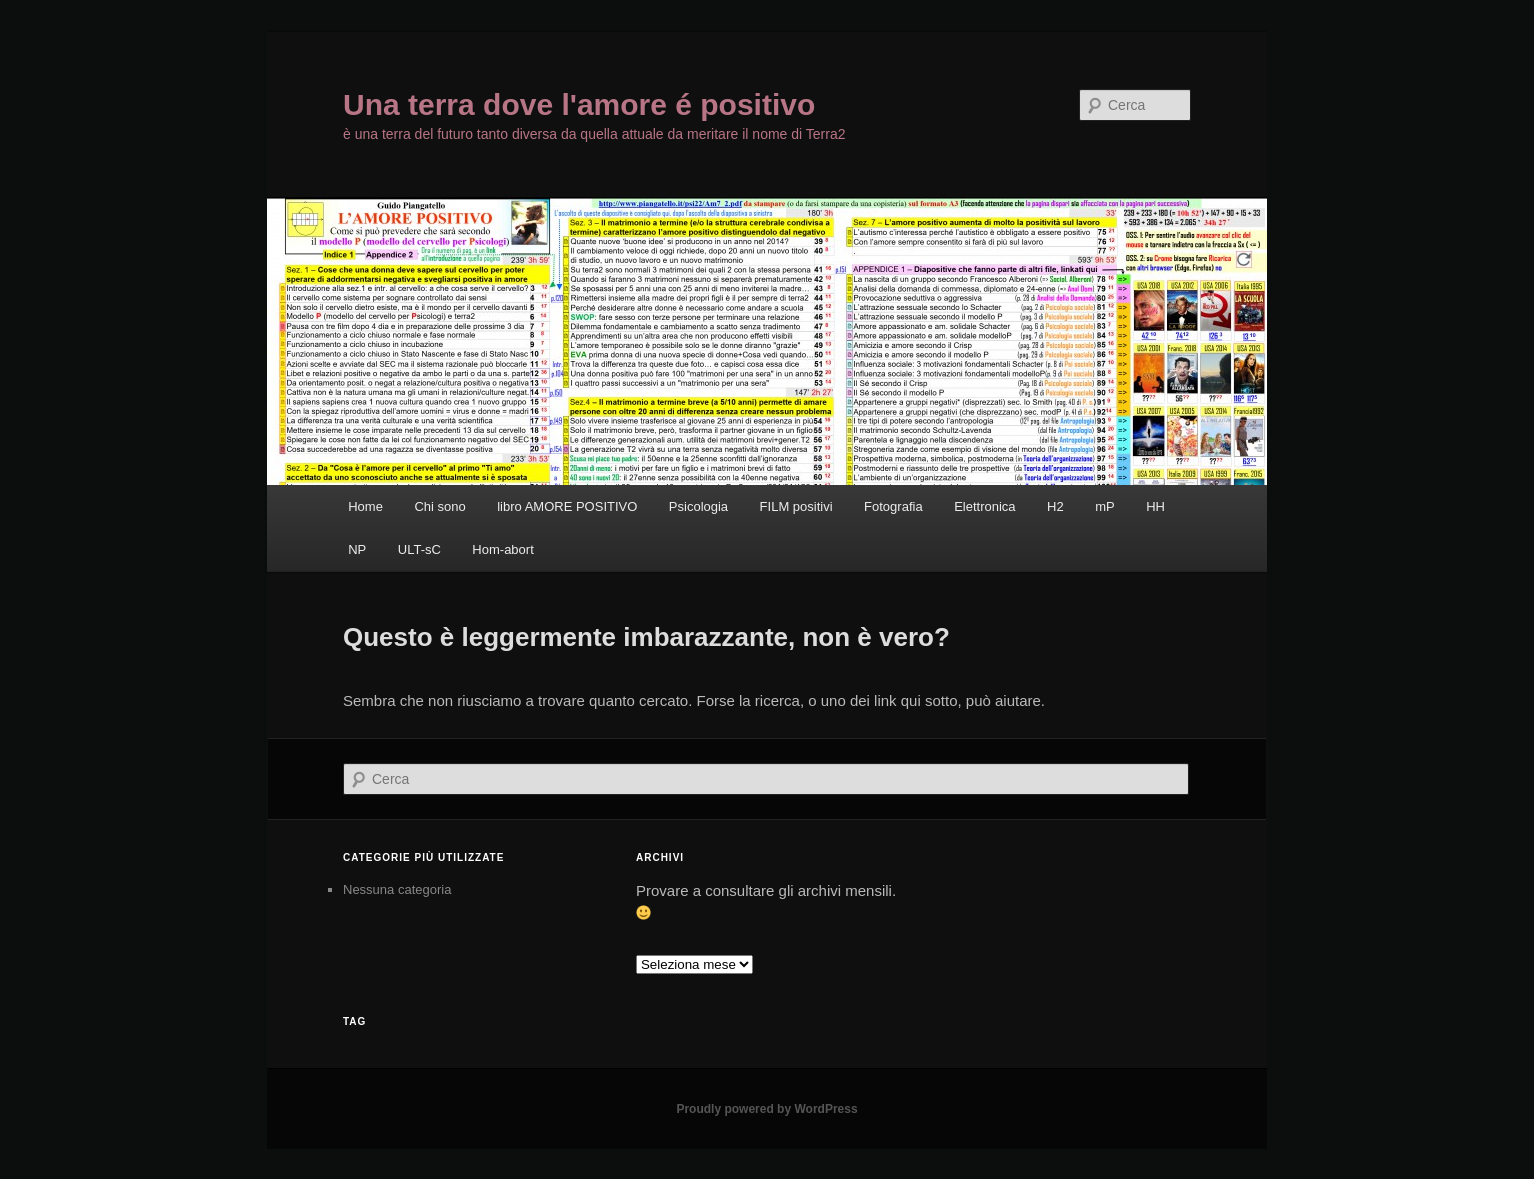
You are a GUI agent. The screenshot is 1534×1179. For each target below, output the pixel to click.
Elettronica (984, 506)
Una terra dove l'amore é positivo (579, 104)
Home (365, 506)
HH (1155, 506)
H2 (1055, 506)
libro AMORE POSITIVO (567, 506)
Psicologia (698, 506)
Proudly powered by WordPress (766, 1109)
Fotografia (893, 506)
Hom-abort (502, 549)
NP (357, 549)
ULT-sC (419, 549)
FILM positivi (796, 506)
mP (1105, 506)
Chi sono (439, 506)
